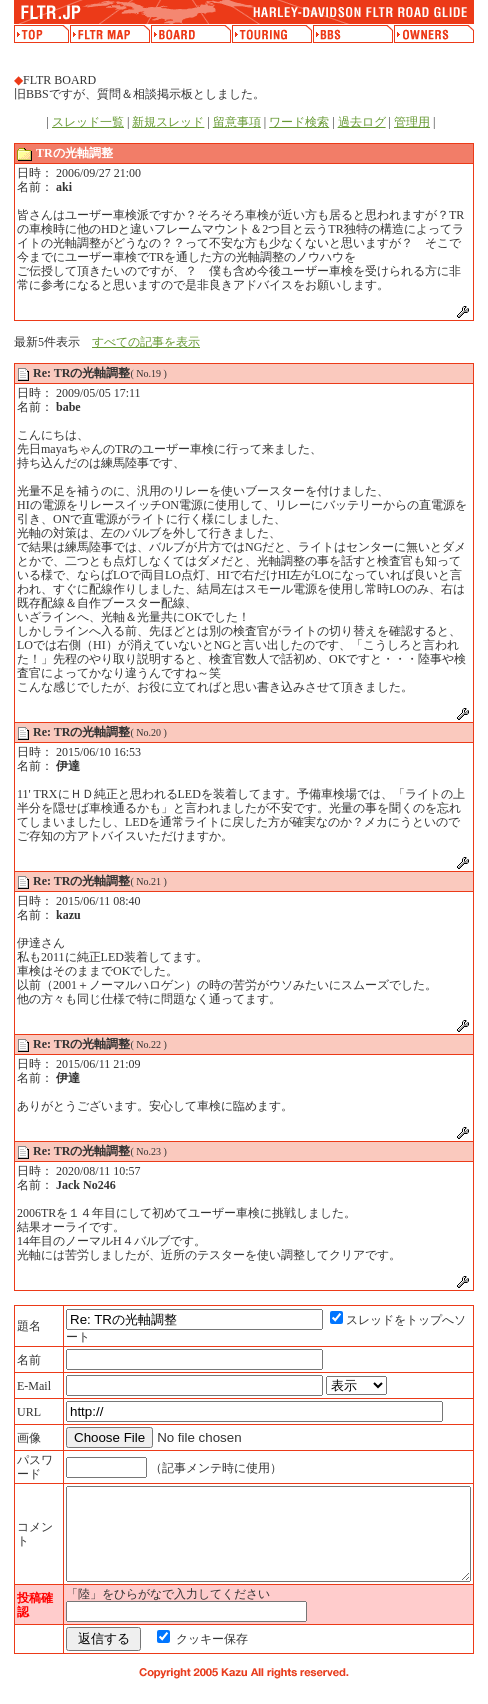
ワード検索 (299, 122)
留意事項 (237, 122)
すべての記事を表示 (146, 342)
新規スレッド (168, 122)
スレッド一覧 (88, 122)
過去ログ (362, 122)
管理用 (412, 122)
